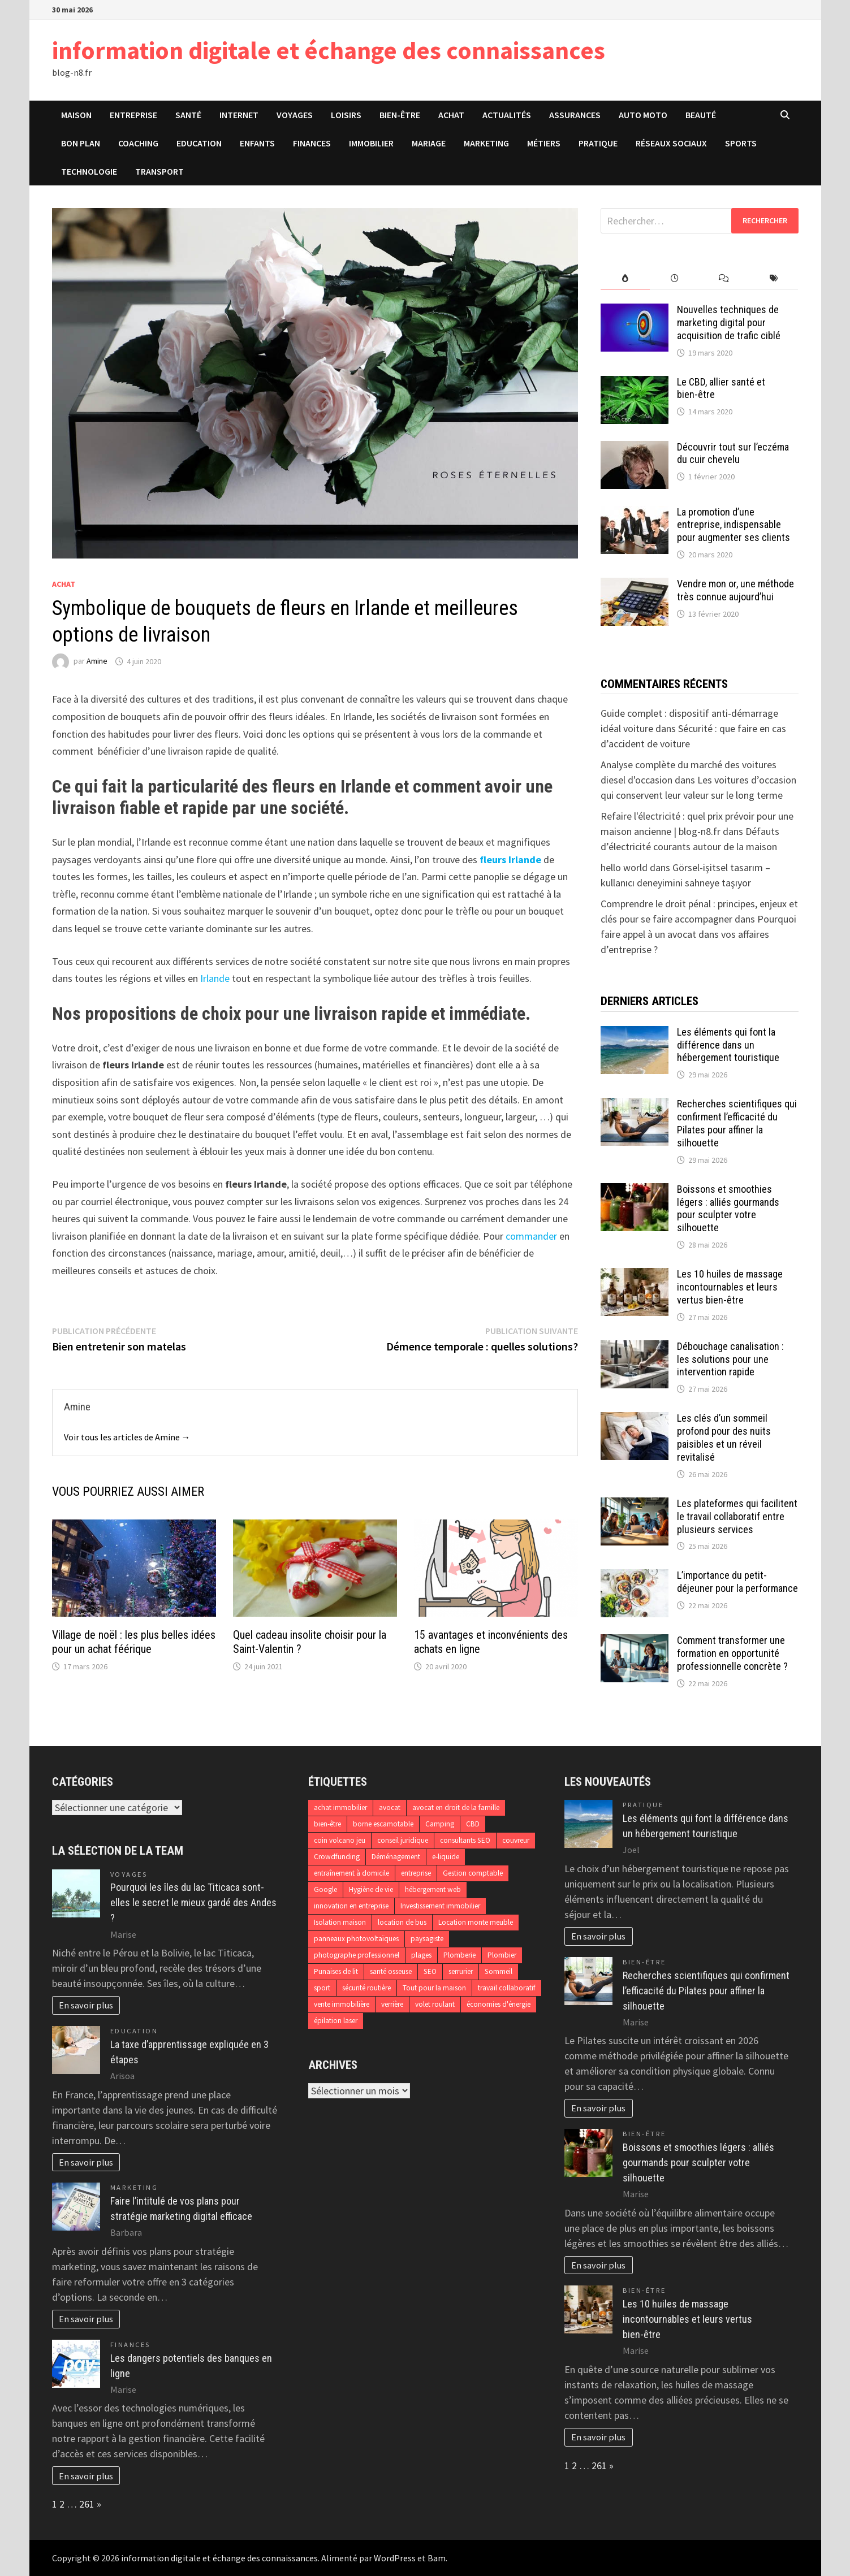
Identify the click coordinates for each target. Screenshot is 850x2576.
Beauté (700, 114)
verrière (392, 2004)
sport (322, 1988)
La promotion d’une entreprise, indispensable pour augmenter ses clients (733, 525)
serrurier (460, 1971)
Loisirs (346, 114)
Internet (238, 114)
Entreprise (133, 114)
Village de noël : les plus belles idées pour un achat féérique (133, 1642)
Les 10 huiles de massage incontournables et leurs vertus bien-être (730, 1287)
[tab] (625, 278)
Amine (97, 661)
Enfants (257, 143)
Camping (439, 1824)
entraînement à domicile (351, 1873)
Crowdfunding (337, 1856)
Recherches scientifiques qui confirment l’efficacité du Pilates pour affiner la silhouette (737, 1123)
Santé (188, 114)
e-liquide (445, 1856)
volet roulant (435, 2004)
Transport (159, 171)
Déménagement (396, 1856)
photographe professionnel (356, 1955)
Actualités (506, 114)
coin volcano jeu (339, 1840)
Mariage (429, 143)
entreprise (416, 1873)
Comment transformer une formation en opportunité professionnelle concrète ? (732, 1653)
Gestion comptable (473, 1873)
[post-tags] (773, 278)
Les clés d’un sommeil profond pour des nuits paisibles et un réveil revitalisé (724, 1437)
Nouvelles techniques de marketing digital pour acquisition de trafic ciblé (728, 322)
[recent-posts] (674, 278)
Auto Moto (643, 114)
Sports (741, 143)
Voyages (295, 114)
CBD (473, 1824)
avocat (389, 1807)
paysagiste (427, 1938)
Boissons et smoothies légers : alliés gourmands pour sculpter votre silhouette (728, 1208)
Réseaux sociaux (671, 143)
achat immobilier (340, 1807)
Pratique (598, 143)
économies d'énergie (498, 2004)
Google (325, 1889)
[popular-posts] (625, 278)
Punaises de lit (336, 1971)
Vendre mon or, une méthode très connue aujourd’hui (735, 590)
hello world (624, 867)
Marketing (486, 143)
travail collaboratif (507, 1988)
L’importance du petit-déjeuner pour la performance (737, 1581)
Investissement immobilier (440, 1906)
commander (531, 1235)
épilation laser (335, 2020)
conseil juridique (402, 1840)
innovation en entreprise (351, 1906)
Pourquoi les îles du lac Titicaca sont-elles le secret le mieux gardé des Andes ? (193, 1902)
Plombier (501, 1955)
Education (199, 143)
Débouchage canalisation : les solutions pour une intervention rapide (730, 1359)
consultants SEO (465, 1840)
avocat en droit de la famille (455, 1807)
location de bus (402, 1922)
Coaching (138, 143)
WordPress (395, 2558)
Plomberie (459, 1955)
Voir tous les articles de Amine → (127, 1437)
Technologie (89, 171)
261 (86, 2503)
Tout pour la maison (434, 1988)
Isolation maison (340, 1922)
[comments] (724, 278)
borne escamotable (383, 1824)
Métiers (543, 143)
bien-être (327, 1824)
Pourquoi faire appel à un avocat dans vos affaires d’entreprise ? (698, 934)
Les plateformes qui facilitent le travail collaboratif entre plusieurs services (737, 1516)
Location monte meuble (475, 1922)
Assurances (575, 114)
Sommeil (498, 1971)
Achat (451, 114)
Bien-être (399, 114)
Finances (312, 143)
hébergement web (433, 1889)
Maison (76, 114)
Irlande (215, 978)
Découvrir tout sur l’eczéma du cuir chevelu (733, 453)
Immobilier (371, 143)
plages (421, 1955)
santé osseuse (391, 1971)
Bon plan (80, 143)
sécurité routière (366, 1988)
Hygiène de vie (371, 1889)
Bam (437, 2558)
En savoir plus (86, 2005)
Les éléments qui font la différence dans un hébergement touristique (728, 1045)
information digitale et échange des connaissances (328, 50)
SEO (430, 1971)
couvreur (515, 1840)
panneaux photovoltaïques (356, 1938)
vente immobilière (341, 2004)
